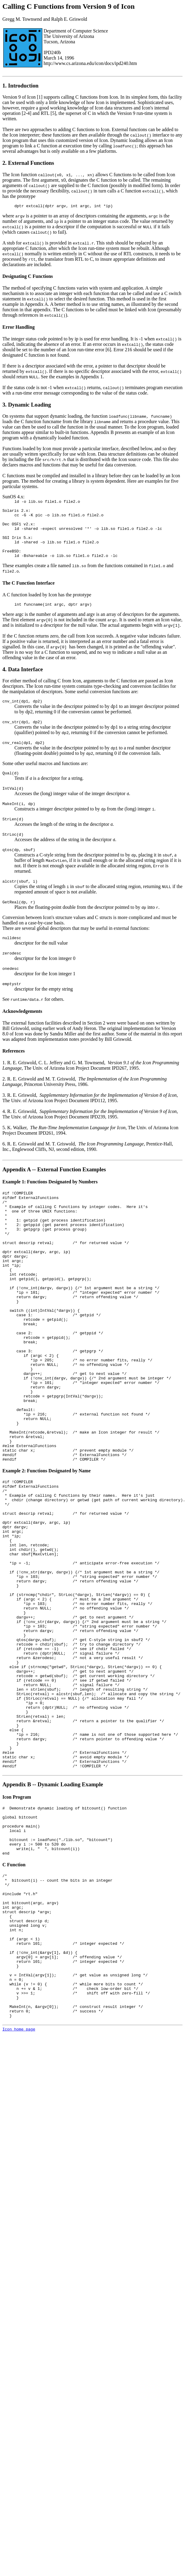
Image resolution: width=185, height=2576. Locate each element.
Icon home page (18, 2209)
